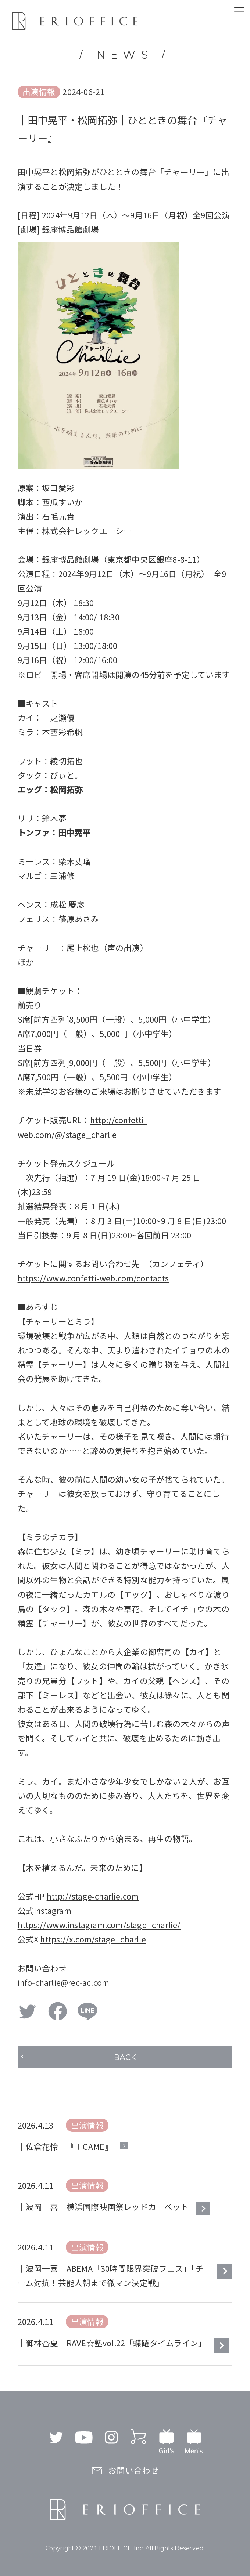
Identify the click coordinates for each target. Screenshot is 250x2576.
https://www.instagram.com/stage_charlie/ (99, 1924)
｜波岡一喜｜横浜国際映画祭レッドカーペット (103, 2206)
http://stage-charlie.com (93, 1896)
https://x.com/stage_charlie (93, 1939)
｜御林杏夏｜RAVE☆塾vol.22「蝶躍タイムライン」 (112, 2342)
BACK (125, 2057)
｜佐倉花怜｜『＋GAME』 (65, 2146)
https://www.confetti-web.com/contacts (93, 1278)
